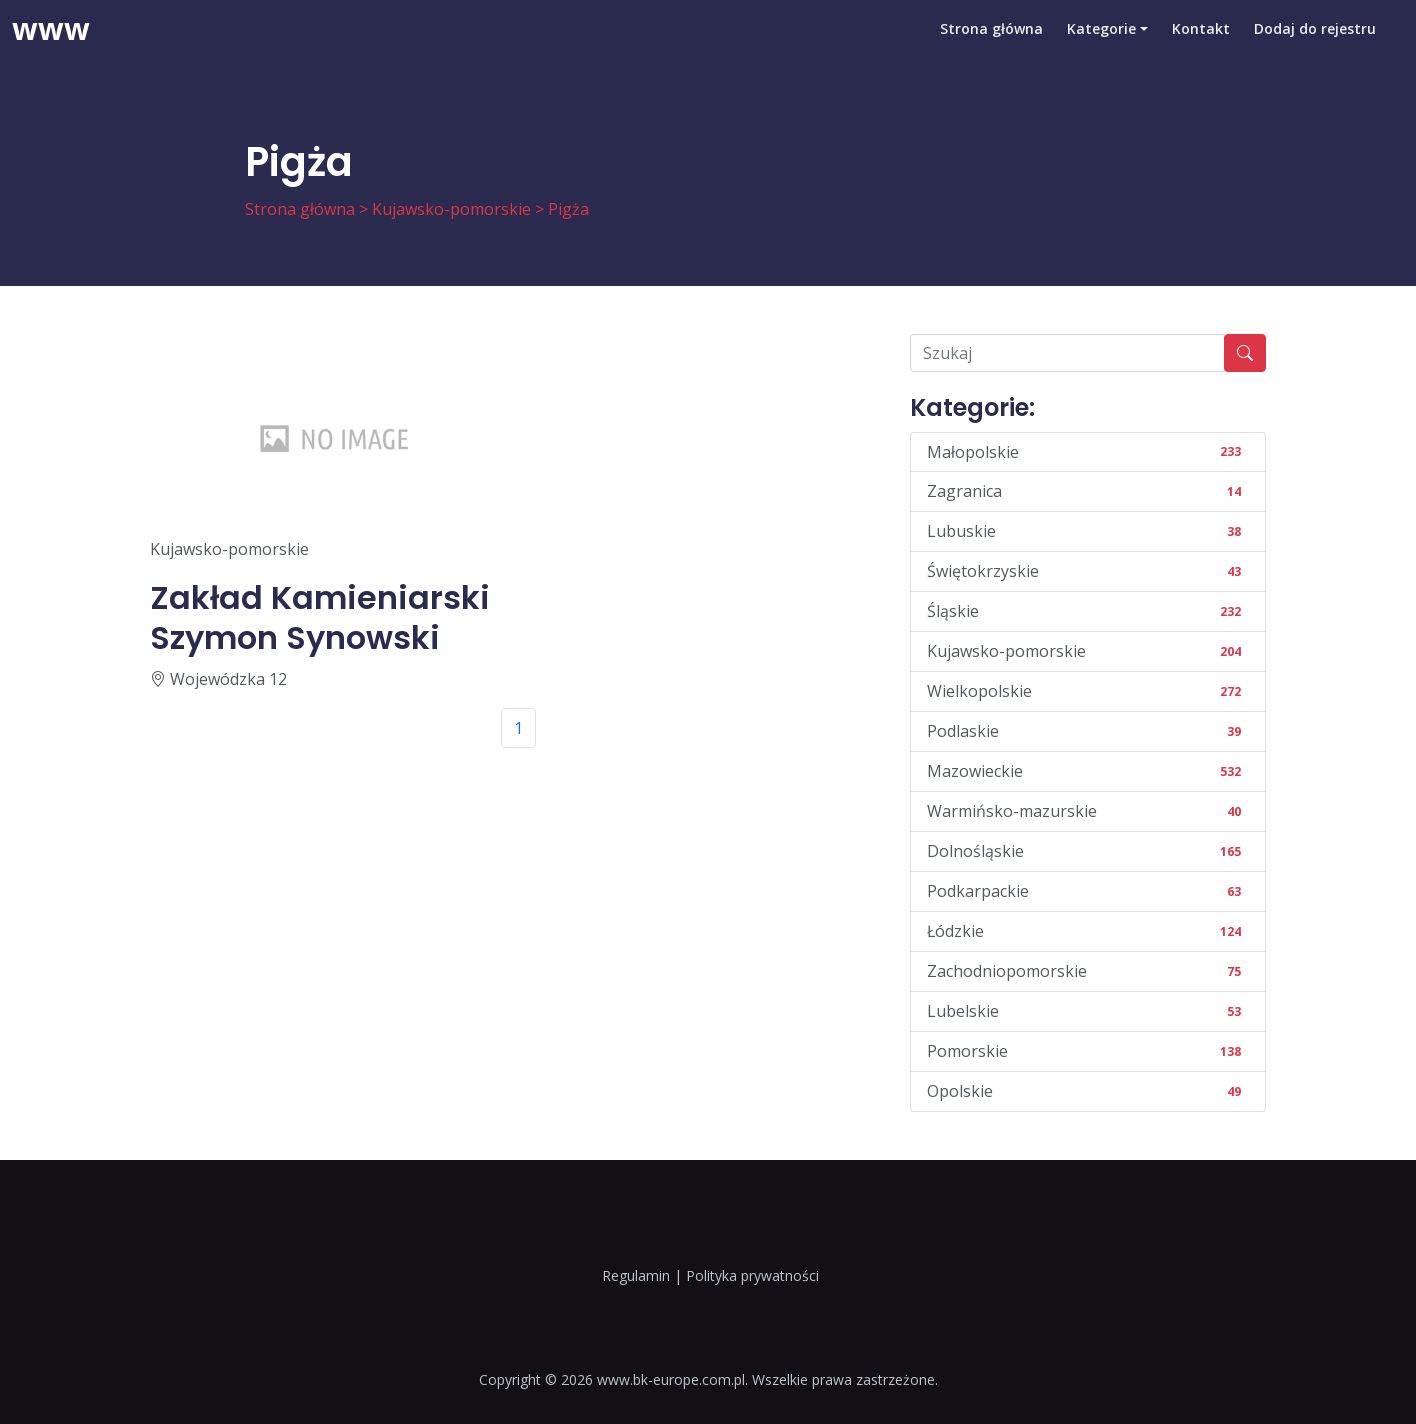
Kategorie (1101, 44)
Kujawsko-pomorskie (451, 209)
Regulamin (636, 1275)
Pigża (568, 209)
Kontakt (1201, 44)
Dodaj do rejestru (1315, 44)
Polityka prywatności (752, 1275)
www (51, 45)
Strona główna (991, 44)
